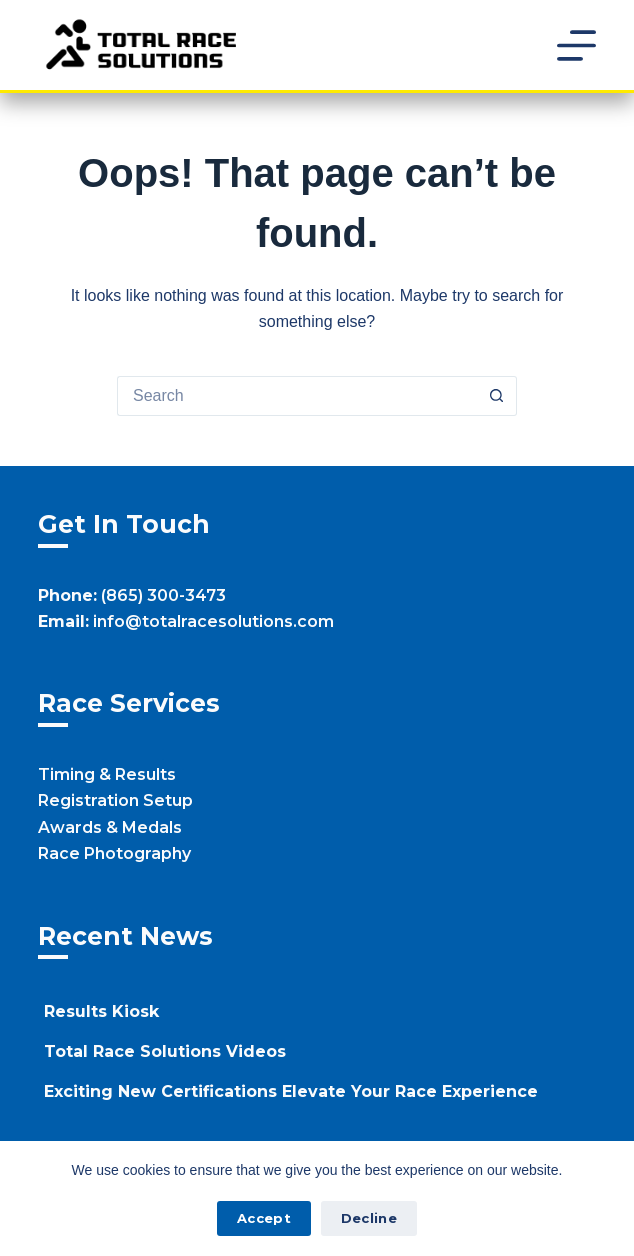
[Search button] (497, 396)
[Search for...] (297, 396)
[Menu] (576, 45)
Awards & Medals (110, 827)
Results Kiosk (101, 1011)
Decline (369, 1218)
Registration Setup (115, 800)
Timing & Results (107, 774)
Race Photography (114, 853)
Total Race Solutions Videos (165, 1051)
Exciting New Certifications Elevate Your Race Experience (291, 1091)
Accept (264, 1218)
